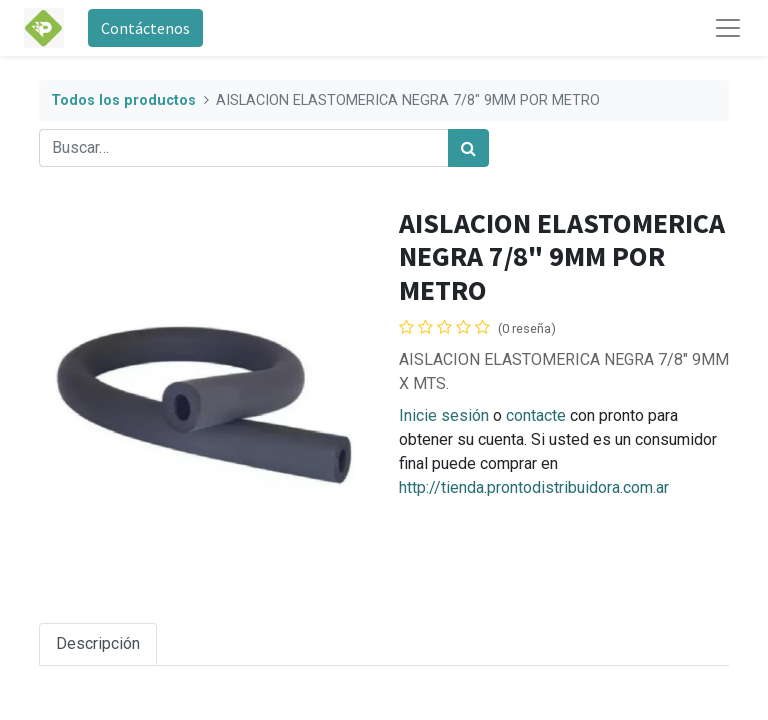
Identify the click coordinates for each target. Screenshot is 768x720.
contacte (536, 415)
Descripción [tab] (98, 643)
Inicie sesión (444, 415)
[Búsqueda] (468, 148)
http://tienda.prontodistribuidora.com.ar (534, 487)
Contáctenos (145, 28)
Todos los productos (123, 100)
